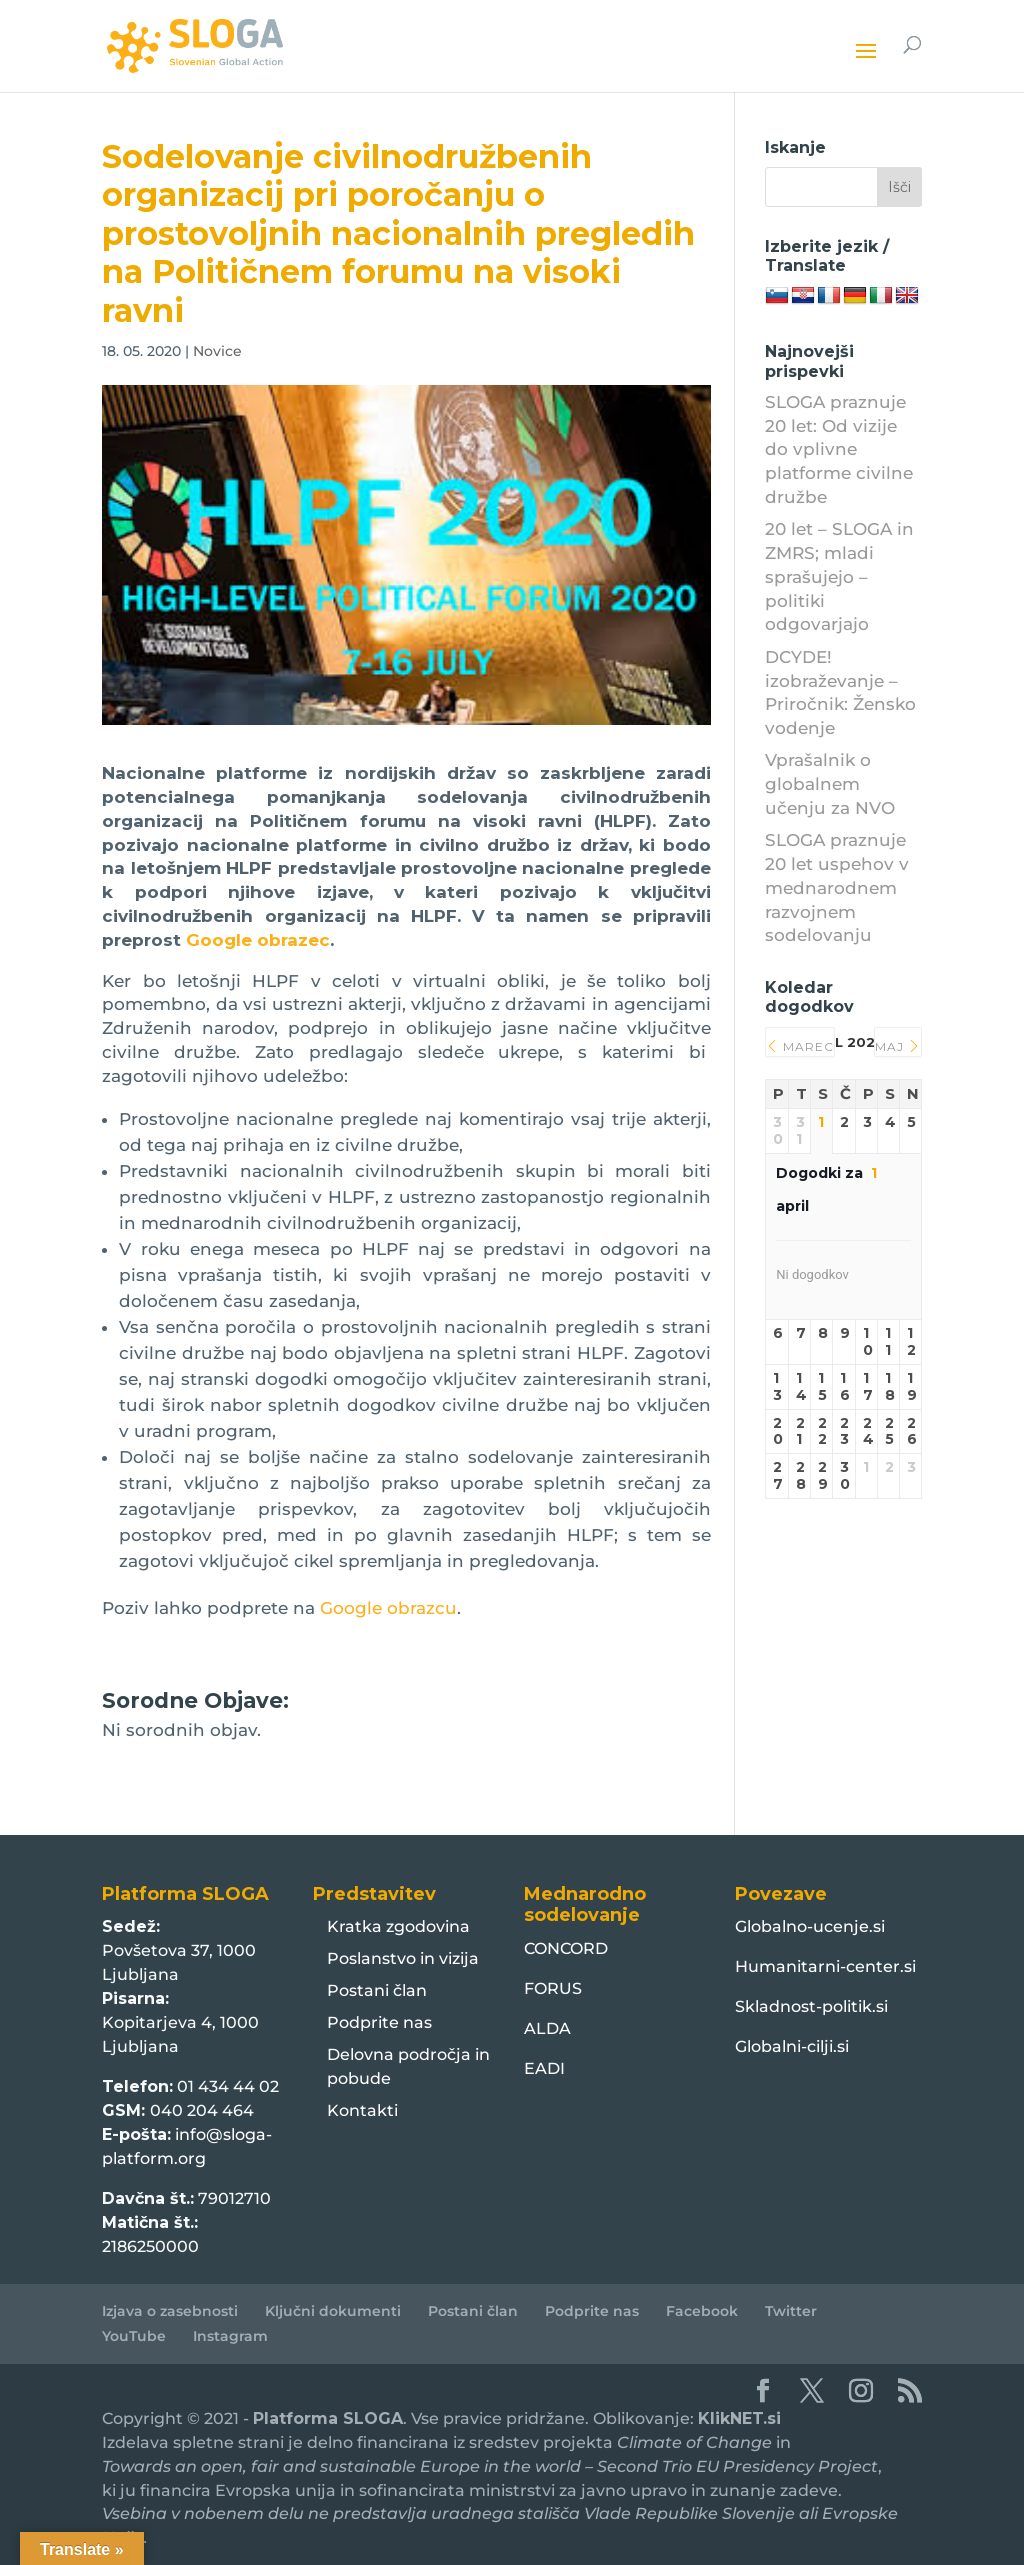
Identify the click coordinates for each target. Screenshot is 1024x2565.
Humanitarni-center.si (825, 1966)
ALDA (547, 2028)
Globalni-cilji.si (792, 2046)
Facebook (702, 2311)
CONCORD (566, 1948)
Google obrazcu (388, 1608)
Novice (217, 351)
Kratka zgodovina (398, 1926)
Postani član (377, 1990)
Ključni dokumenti (333, 2311)
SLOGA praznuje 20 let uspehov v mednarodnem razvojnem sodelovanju (837, 887)
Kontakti (362, 2110)
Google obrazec (258, 940)
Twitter (791, 2311)
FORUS (553, 1988)
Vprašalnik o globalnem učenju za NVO (830, 784)
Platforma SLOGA (328, 2418)
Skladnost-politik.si (811, 2006)
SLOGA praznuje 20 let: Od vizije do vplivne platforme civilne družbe (839, 449)
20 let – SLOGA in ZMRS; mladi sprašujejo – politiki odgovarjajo (839, 576)
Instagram (230, 2336)
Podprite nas (379, 2022)
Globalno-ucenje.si (810, 1926)
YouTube (134, 2336)
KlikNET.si (739, 2418)
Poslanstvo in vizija (403, 1958)
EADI (544, 2068)
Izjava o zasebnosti (170, 2311)
